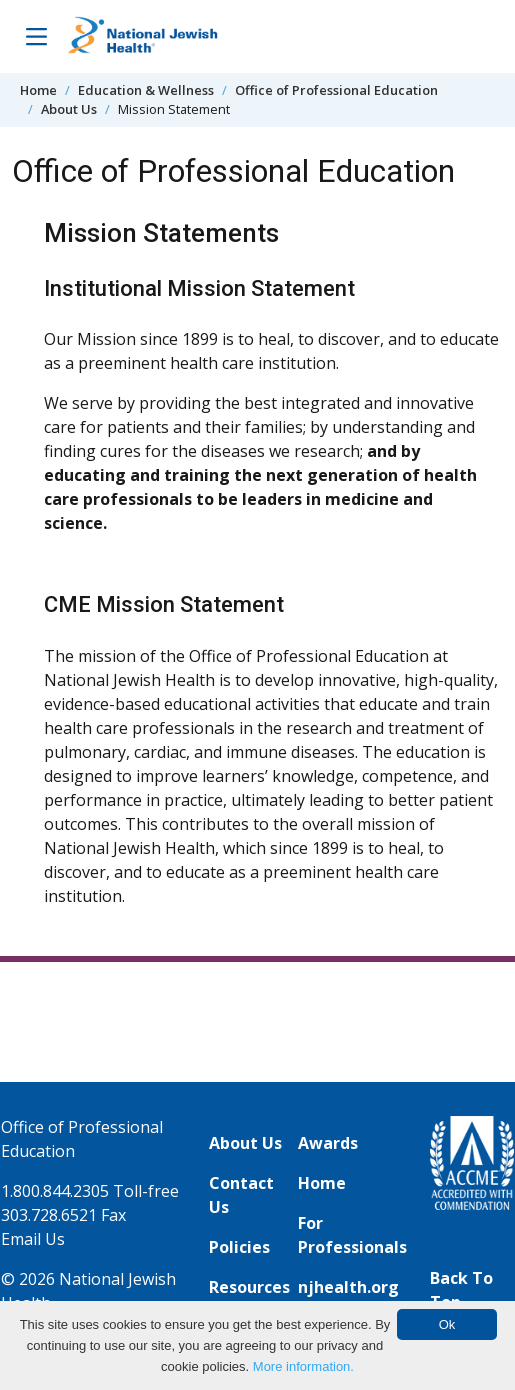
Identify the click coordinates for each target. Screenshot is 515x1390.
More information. (303, 1366)
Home (38, 90)
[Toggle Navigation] (36, 36)
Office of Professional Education (336, 90)
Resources (249, 1287)
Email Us (33, 1239)
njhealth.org (348, 1287)
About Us (69, 109)
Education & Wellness (146, 90)
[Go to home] (143, 36)
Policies (239, 1247)
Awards (328, 1143)
